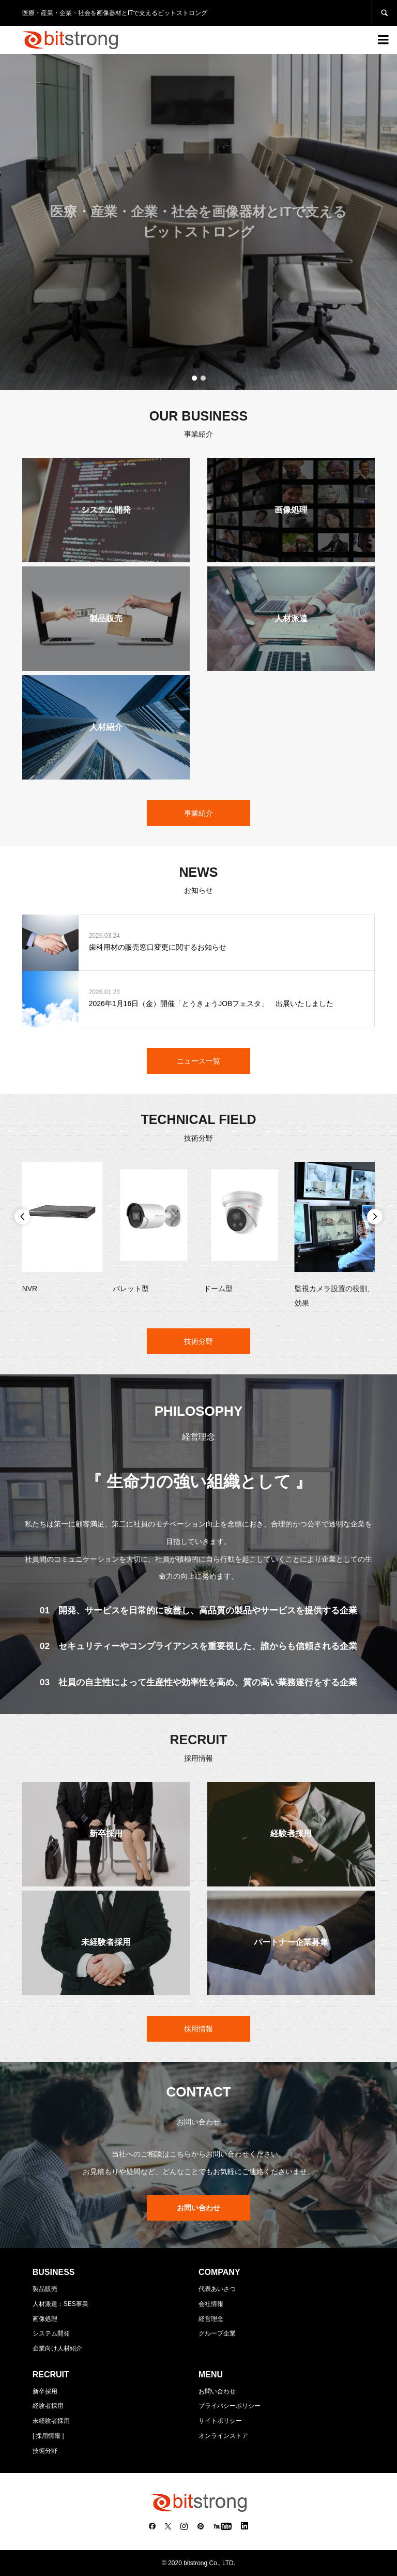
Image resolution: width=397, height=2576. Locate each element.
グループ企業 (217, 2333)
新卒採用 (45, 2391)
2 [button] (203, 378)
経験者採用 (48, 2405)
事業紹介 (198, 813)
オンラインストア (223, 2435)
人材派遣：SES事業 (60, 2304)
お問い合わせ (217, 2391)
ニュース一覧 (198, 1061)
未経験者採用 (51, 2420)
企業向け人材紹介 (57, 2348)
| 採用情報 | (48, 2435)
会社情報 (210, 2304)
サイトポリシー (220, 2420)
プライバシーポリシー (229, 2405)
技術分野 (198, 1341)
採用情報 (198, 2029)
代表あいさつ (217, 2289)
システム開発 (51, 2333)
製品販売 (45, 2289)
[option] (198, 222)
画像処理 (45, 2319)
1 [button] (194, 378)
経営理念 (210, 2319)
